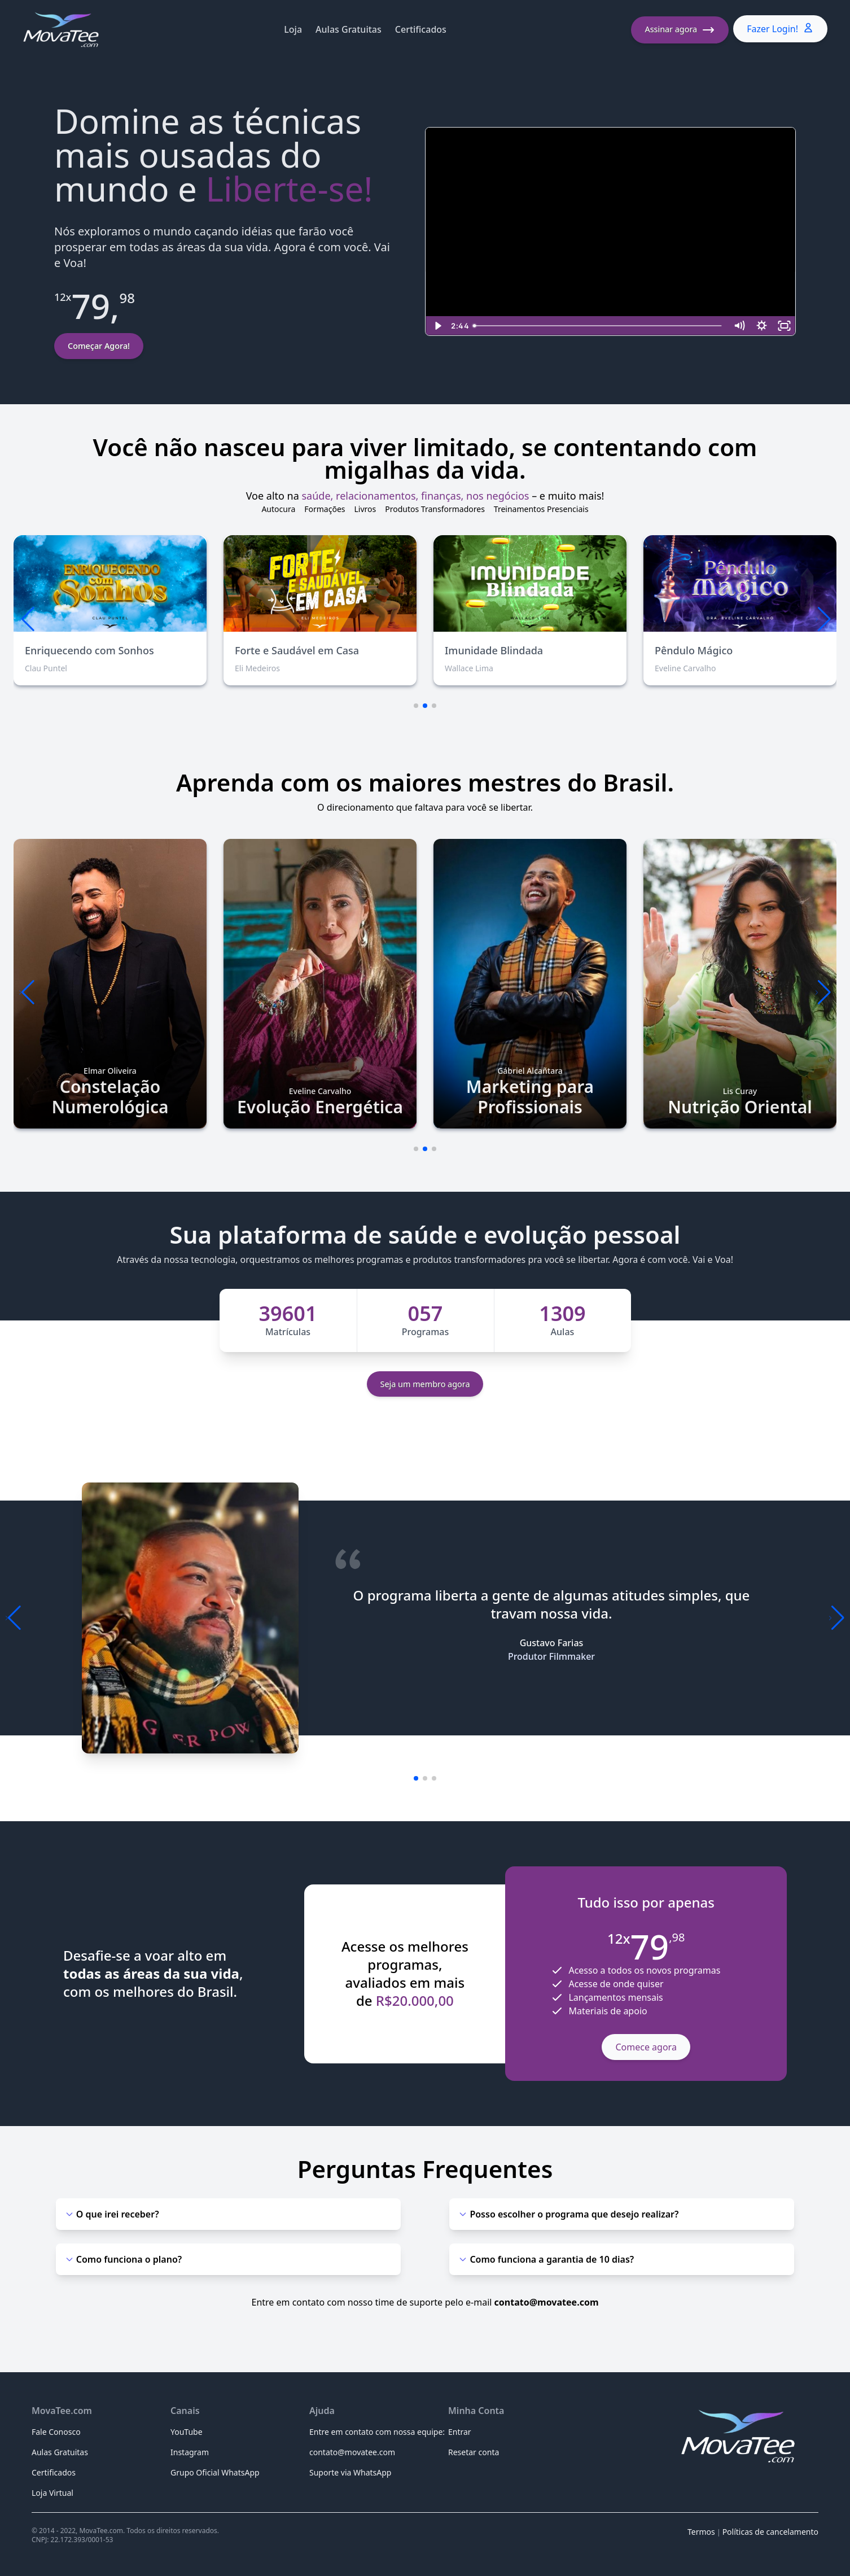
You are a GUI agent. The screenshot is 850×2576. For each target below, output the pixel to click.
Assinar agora (680, 30)
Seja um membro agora (425, 1384)
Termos (701, 2531)
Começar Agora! (99, 345)
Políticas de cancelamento (770, 2531)
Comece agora (645, 2047)
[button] (823, 619)
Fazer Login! (780, 28)
